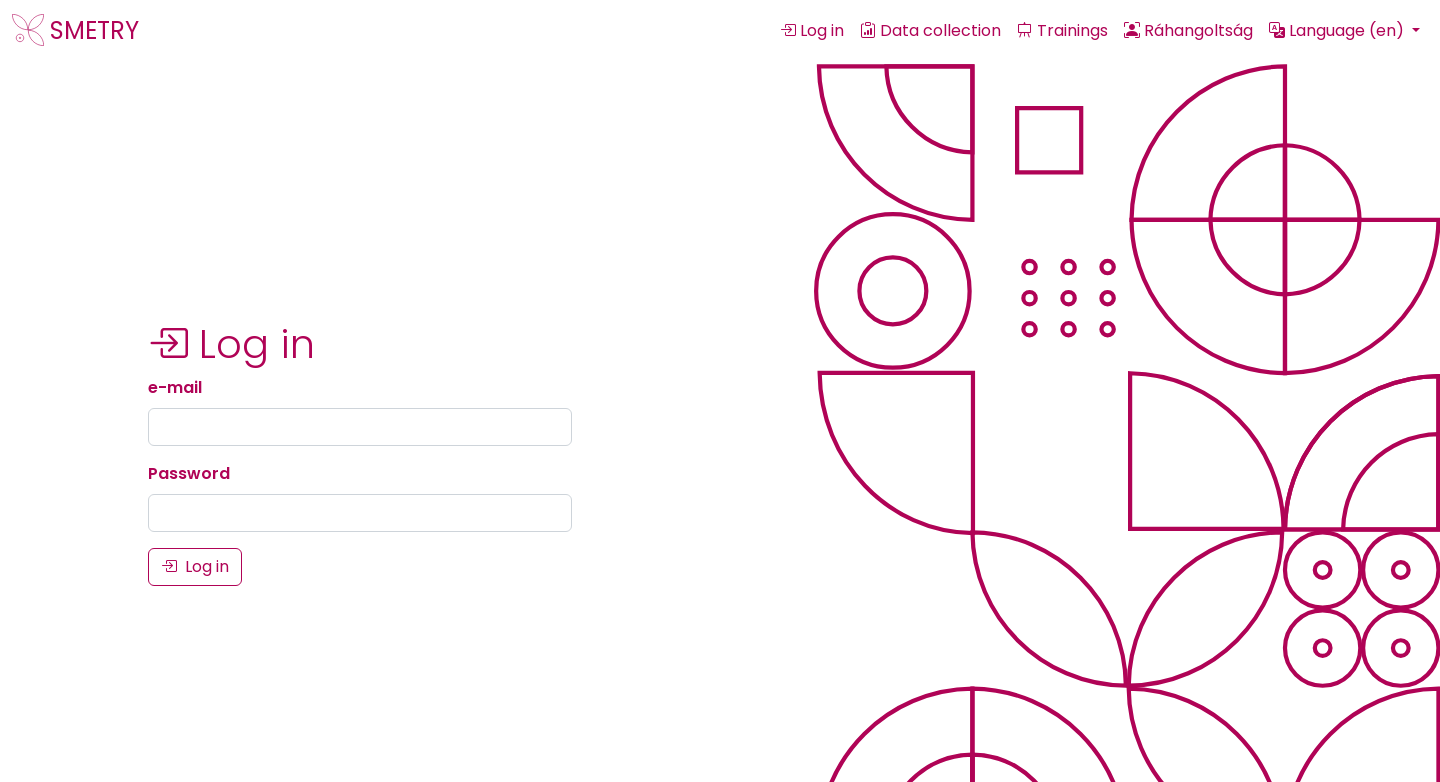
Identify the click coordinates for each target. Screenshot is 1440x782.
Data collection (930, 30)
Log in (812, 30)
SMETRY (75, 30)
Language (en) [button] (1338, 30)
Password (189, 473)
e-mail (175, 387)
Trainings (1062, 30)
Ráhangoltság (1188, 30)
